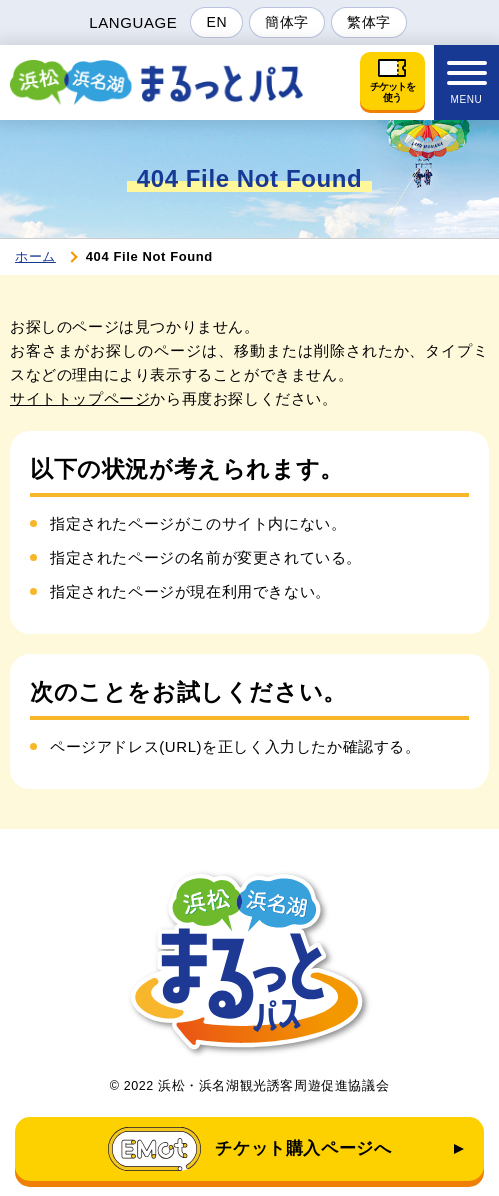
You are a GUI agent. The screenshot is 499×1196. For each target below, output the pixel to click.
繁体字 (369, 22)
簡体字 (287, 22)
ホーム (35, 256)
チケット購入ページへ (250, 1149)
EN (216, 22)
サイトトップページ (80, 398)
